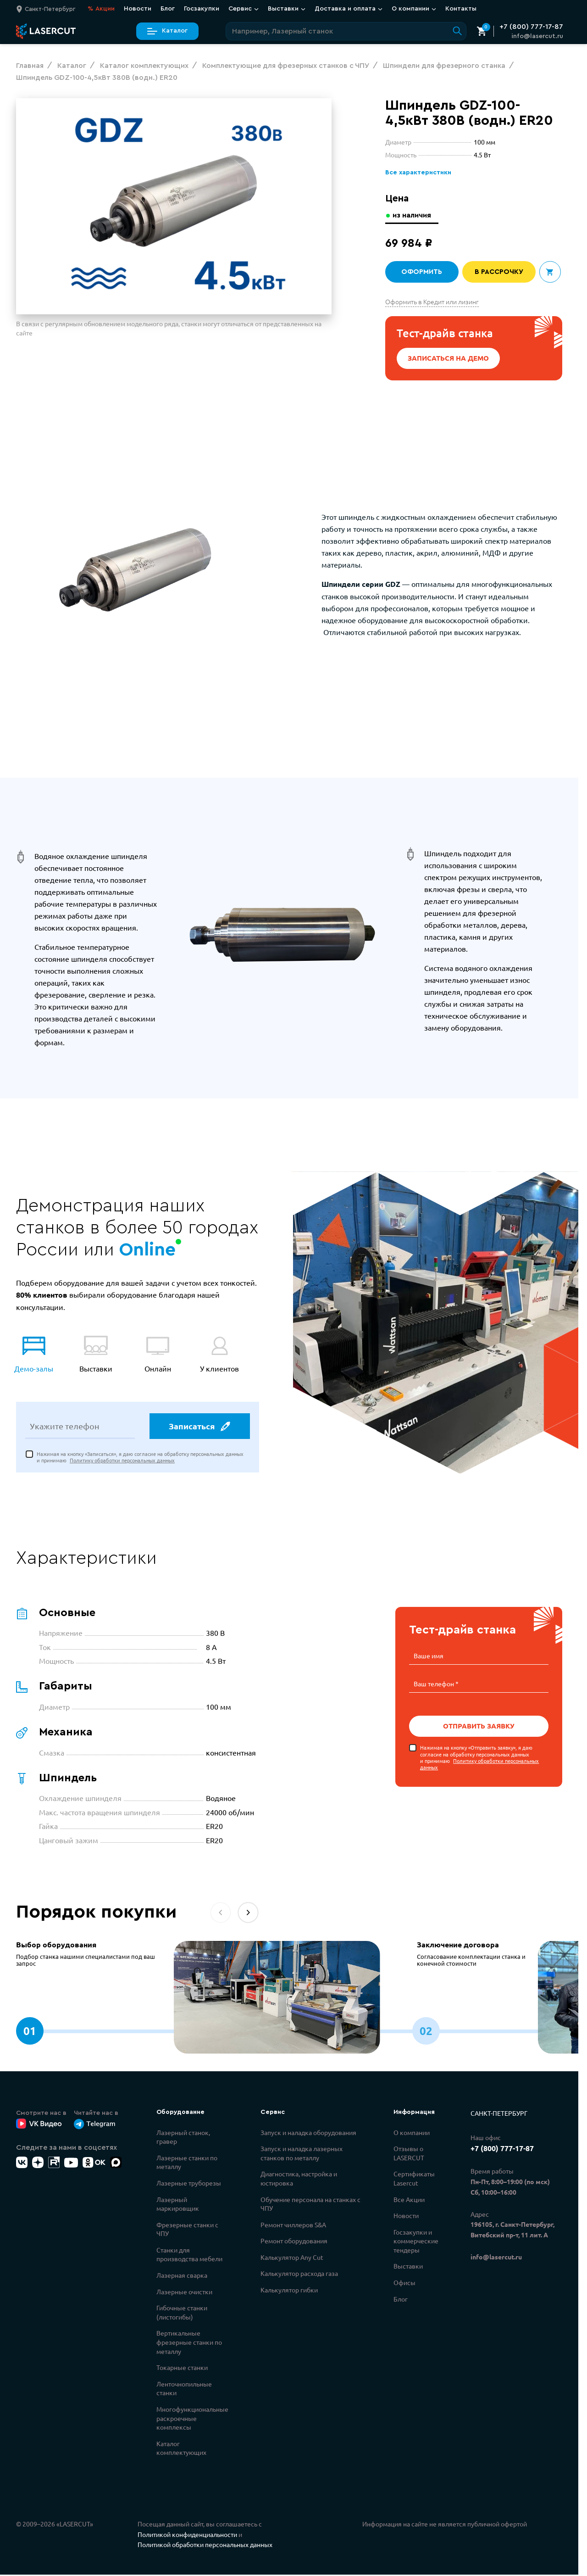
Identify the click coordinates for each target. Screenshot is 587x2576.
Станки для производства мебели (189, 2255)
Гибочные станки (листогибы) (181, 2313)
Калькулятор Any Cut (291, 2258)
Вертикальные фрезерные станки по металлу (189, 2343)
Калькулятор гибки (289, 2291)
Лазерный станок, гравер (183, 2138)
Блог (168, 9)
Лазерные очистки (184, 2292)
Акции (101, 9)
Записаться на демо (448, 358)
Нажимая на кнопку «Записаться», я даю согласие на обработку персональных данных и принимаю (140, 1458)
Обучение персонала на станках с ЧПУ (310, 2205)
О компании (414, 9)
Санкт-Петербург (499, 2114)
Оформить (421, 272)
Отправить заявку (479, 1725)
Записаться (199, 1427)
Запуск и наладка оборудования (308, 2133)
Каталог (167, 31)
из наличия (413, 215)
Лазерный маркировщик (177, 2205)
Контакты (460, 9)
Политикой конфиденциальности (187, 2535)
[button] (248, 1914)
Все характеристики (417, 172)
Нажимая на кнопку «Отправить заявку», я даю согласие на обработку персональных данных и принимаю (479, 1757)
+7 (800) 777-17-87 (531, 26)
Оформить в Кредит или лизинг (432, 301)
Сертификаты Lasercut (414, 2179)
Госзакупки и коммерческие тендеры (415, 2242)
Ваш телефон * (436, 1683)
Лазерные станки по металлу (186, 2163)
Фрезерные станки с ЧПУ (187, 2230)
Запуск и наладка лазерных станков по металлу (301, 2154)
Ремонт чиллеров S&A (293, 2226)
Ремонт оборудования (293, 2242)
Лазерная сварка (181, 2276)
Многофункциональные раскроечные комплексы (192, 2419)
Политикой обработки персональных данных (205, 2546)
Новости (137, 9)
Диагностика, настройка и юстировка (298, 2179)
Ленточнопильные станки (184, 2389)
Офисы (404, 2284)
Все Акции (409, 2200)
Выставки (286, 9)
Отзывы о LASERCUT (408, 2154)
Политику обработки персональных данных (122, 1461)
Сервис (243, 9)
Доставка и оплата (348, 9)
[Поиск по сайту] (346, 31)
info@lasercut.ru (537, 36)
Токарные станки (182, 2368)
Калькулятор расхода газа (299, 2274)
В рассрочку (498, 272)
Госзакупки (201, 9)
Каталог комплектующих (181, 2449)
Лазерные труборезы (188, 2184)
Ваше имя (428, 1656)
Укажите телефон (65, 1427)
